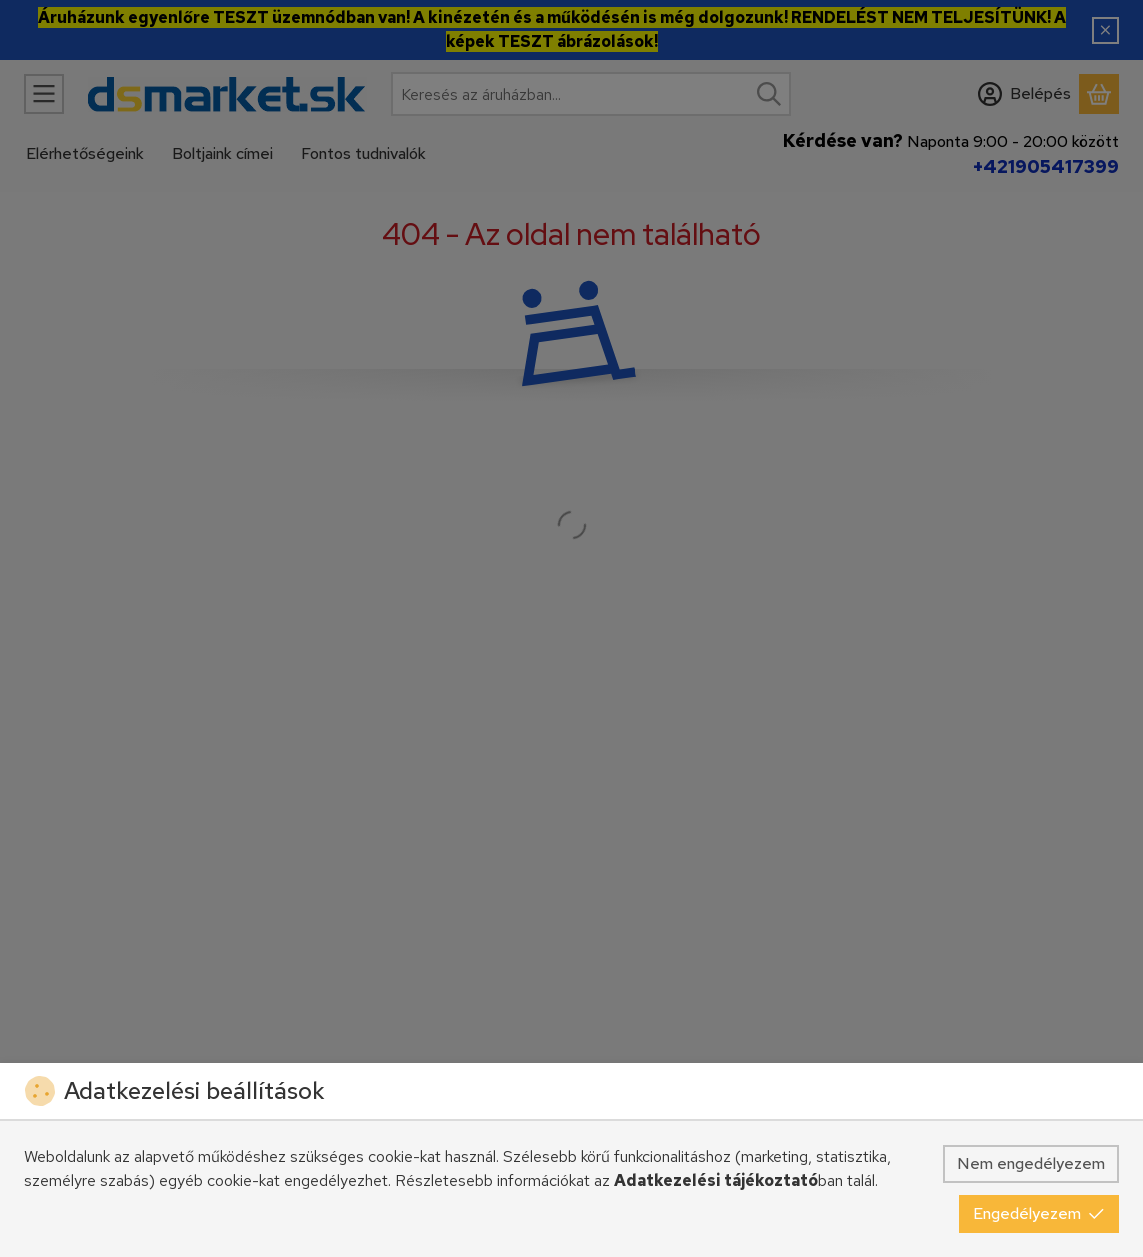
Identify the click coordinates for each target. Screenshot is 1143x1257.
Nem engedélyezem (1031, 1163)
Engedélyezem (1039, 1213)
